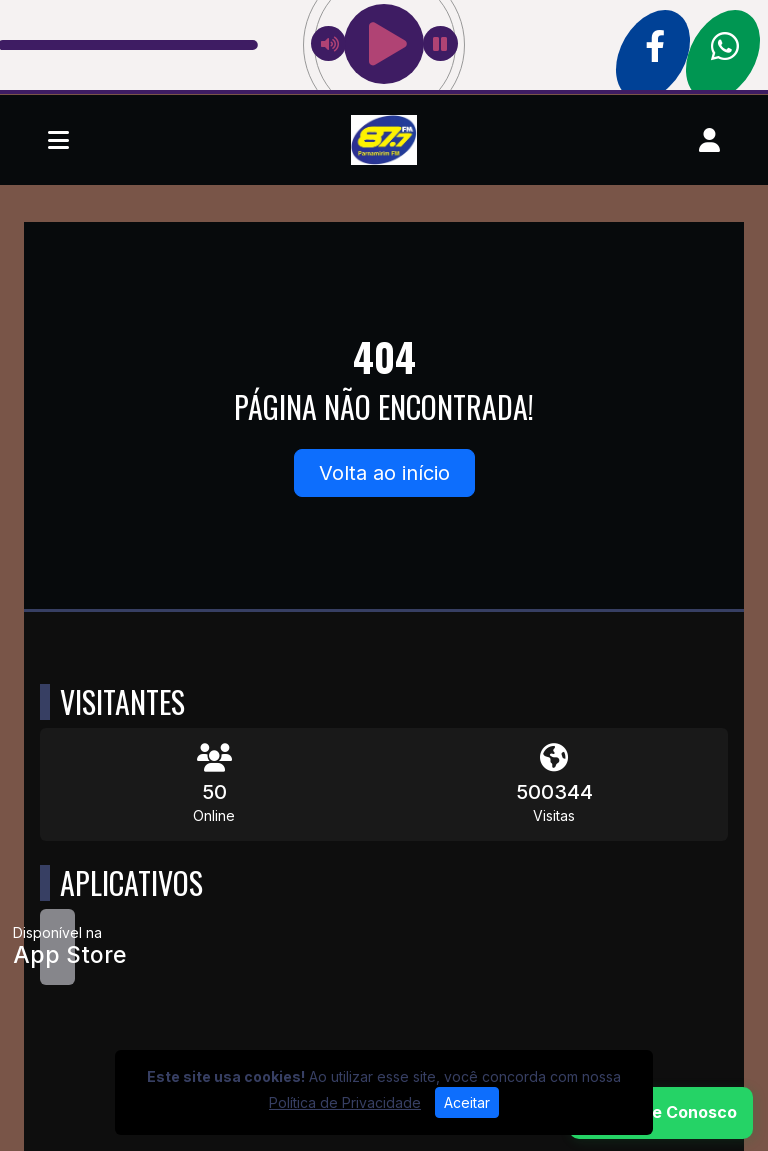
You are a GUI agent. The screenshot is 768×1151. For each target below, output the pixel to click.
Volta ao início (384, 473)
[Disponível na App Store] (57, 947)
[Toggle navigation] (58, 140)
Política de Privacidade (345, 1102)
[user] (709, 140)
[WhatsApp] (661, 1113)
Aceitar (467, 1102)
